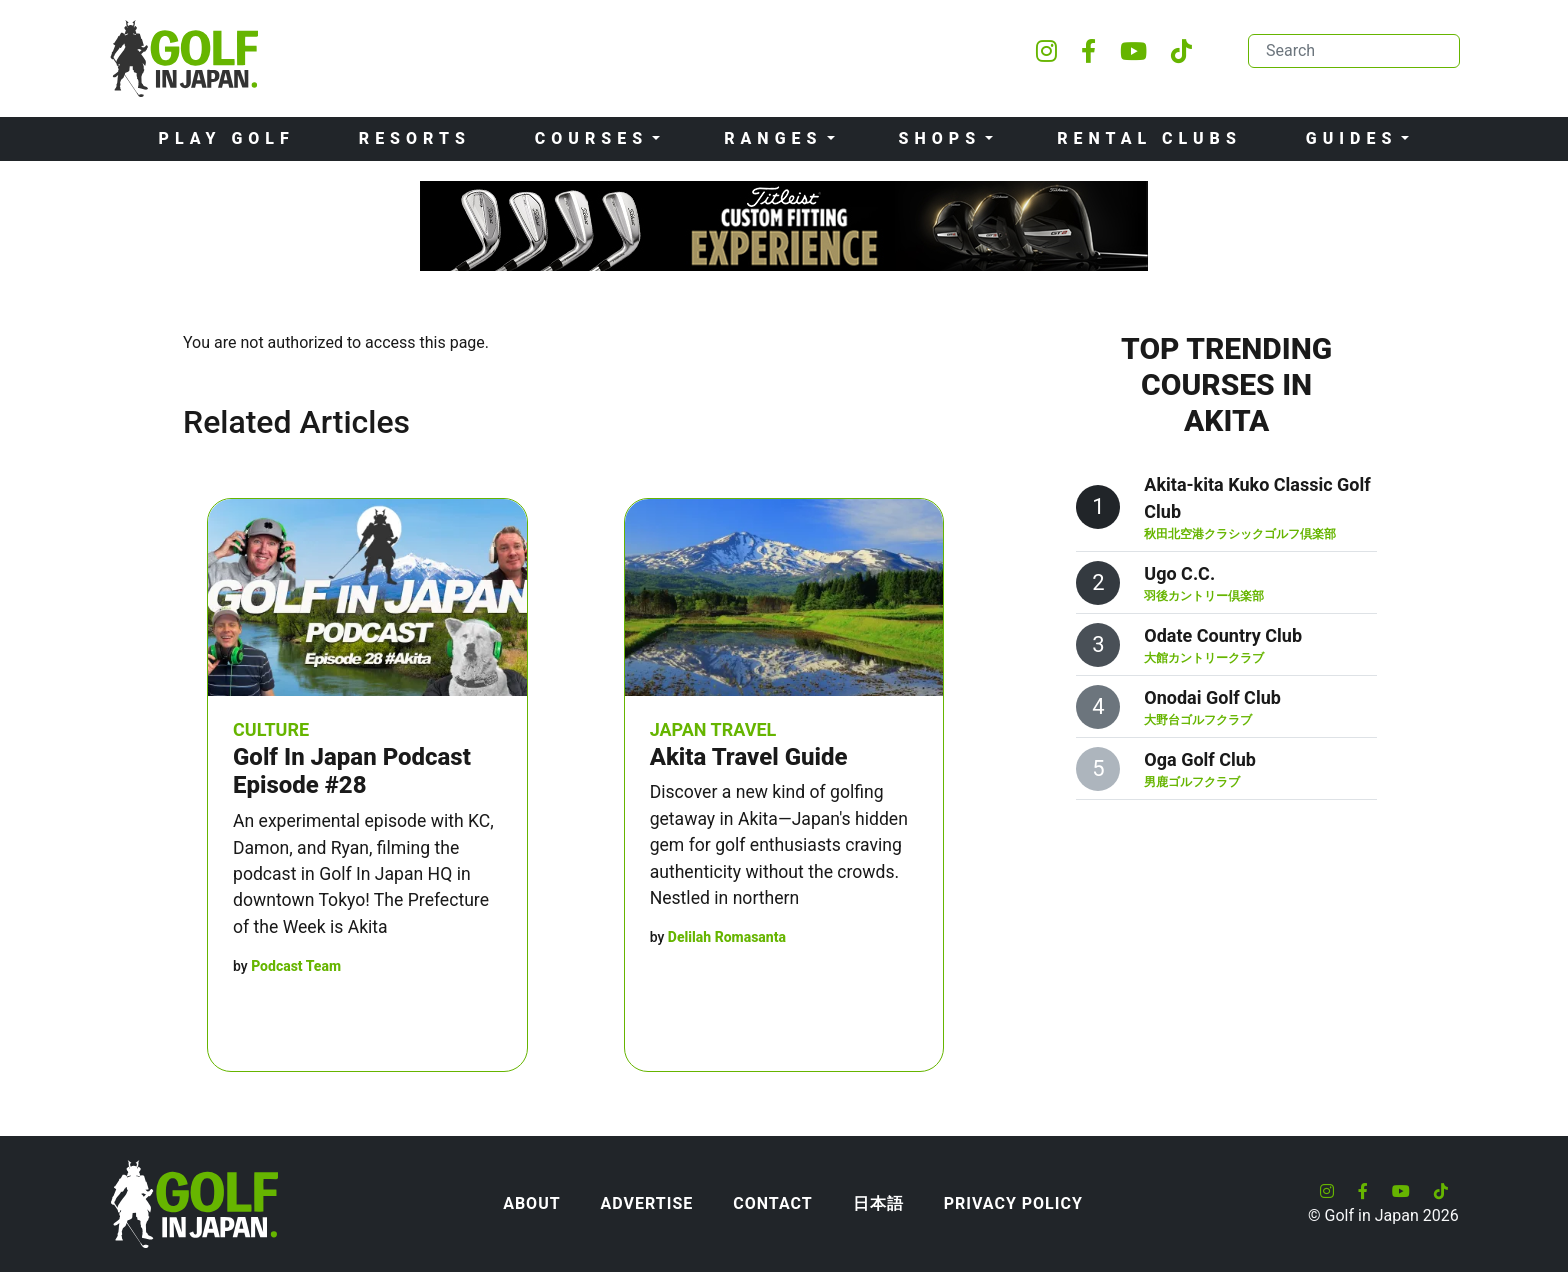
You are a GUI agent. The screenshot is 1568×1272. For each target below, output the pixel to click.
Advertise (647, 1203)
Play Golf (227, 138)
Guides (1352, 138)
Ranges (773, 138)
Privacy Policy (1013, 1203)
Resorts (415, 138)
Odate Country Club (1223, 635)
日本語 (878, 1203)
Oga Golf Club (1200, 759)
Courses (591, 138)
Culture (271, 729)
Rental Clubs (1149, 138)
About (531, 1203)
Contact (772, 1203)
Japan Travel (713, 729)
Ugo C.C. (1179, 573)
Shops (940, 138)
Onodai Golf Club (1212, 697)
